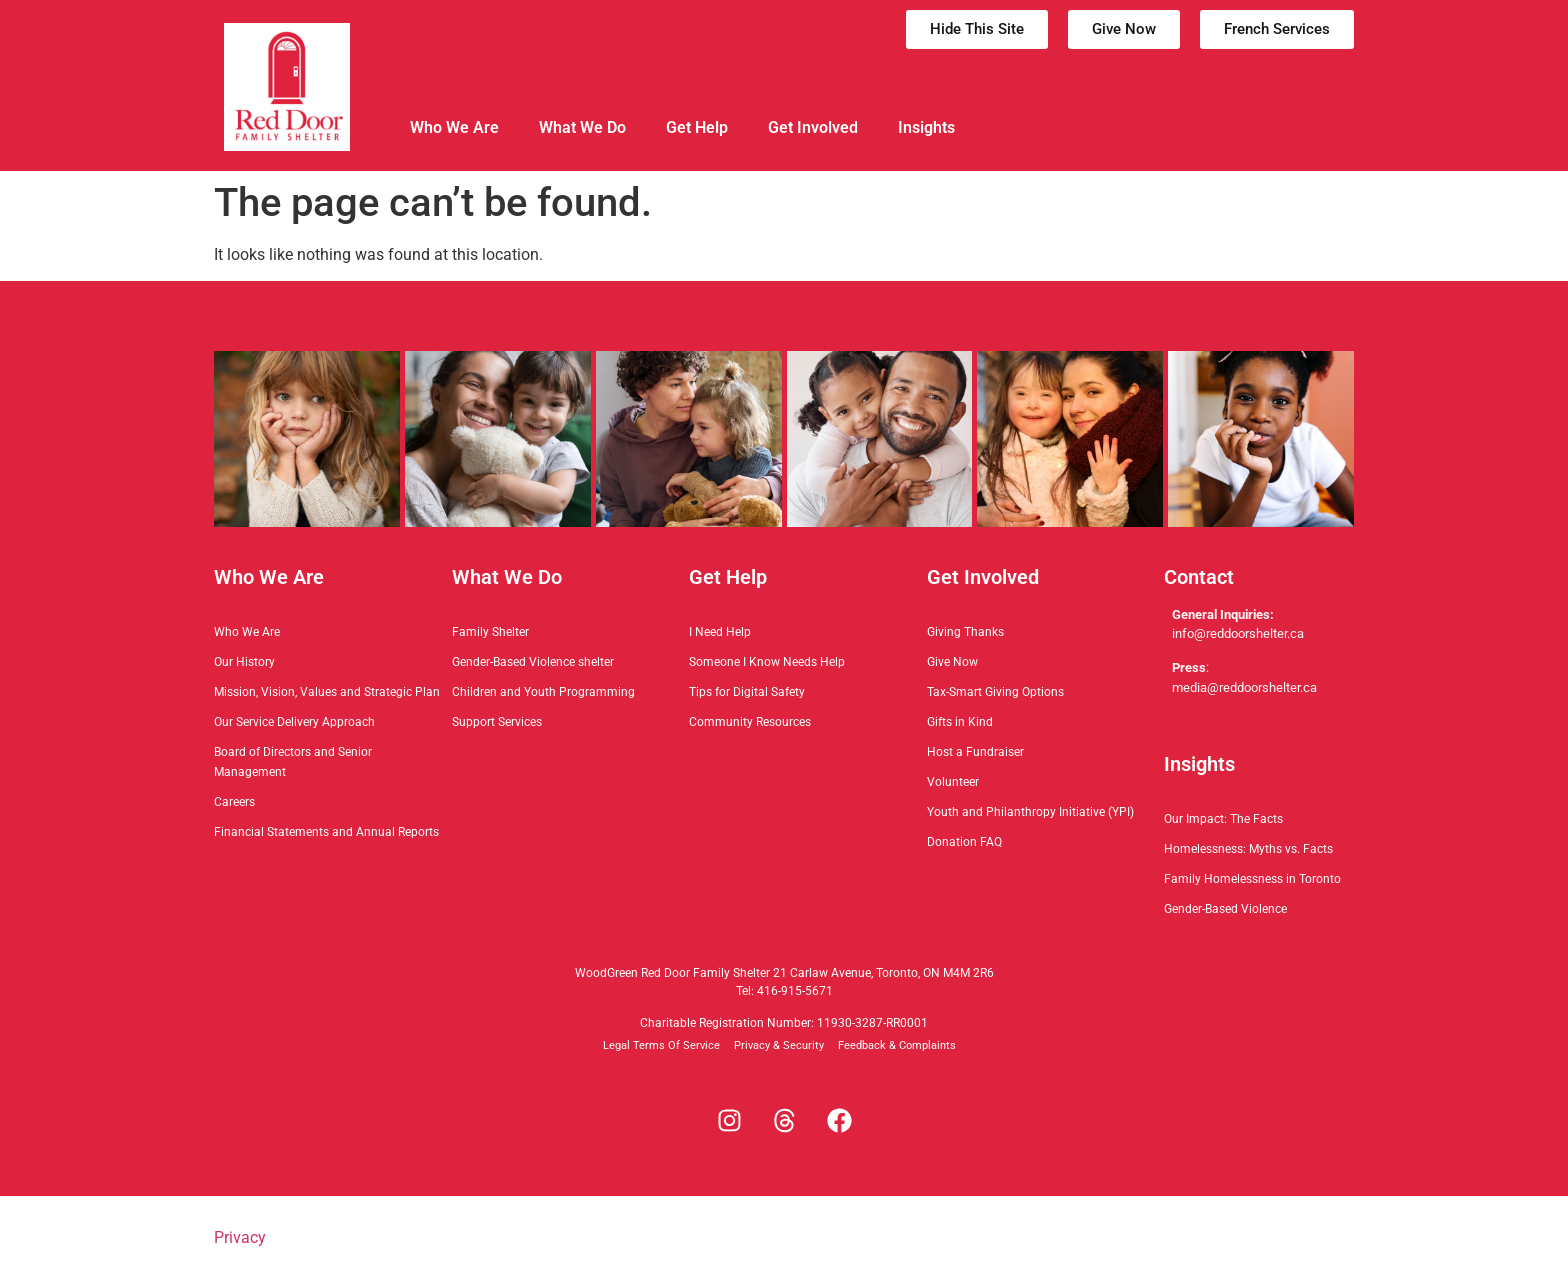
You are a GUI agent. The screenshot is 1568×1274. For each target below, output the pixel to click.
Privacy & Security (779, 1045)
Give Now (952, 662)
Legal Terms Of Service (661, 1045)
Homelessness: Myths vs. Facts (1248, 849)
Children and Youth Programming (543, 692)
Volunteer (953, 782)
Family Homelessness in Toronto (1252, 879)
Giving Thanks (965, 632)
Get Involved (813, 127)
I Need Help (720, 632)
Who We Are (454, 127)
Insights (926, 127)
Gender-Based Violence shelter (533, 662)
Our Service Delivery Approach (294, 722)
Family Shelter (490, 632)
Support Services (497, 722)
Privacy (240, 1237)
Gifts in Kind (960, 722)
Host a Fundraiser (975, 752)
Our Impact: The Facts (1223, 819)
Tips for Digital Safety (747, 692)
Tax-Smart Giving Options (995, 692)
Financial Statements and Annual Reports (326, 832)
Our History (244, 662)
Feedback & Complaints (897, 1045)
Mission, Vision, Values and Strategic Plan (327, 692)
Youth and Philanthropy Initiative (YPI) (1030, 812)
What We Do (582, 127)
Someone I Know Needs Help (767, 662)
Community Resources (750, 722)
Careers (234, 802)
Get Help (697, 127)
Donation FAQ (964, 842)
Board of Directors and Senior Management (293, 762)
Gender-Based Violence (1225, 909)
